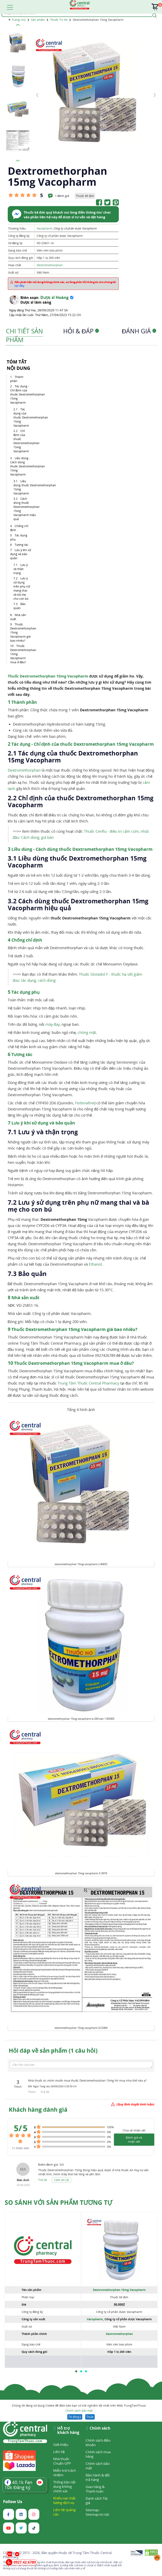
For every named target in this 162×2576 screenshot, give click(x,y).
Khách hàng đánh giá (38, 2109)
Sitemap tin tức (97, 2514)
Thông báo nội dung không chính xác (64, 2486)
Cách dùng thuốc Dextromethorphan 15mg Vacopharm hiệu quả (26, 509)
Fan (18, 2482)
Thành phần (16, 379)
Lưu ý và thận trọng (20, 569)
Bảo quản (19, 606)
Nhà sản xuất (18, 617)
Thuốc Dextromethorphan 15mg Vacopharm (48, 676)
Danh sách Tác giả (97, 2500)
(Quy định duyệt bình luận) (135, 2104)
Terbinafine (84, 1102)
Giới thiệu (60, 2444)
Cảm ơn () (61, 2180)
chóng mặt (87, 1032)
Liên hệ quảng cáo (64, 2512)
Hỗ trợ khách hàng (68, 2430)
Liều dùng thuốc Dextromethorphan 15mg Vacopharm (34, 487)
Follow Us (12, 2501)
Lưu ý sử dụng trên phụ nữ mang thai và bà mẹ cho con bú (21, 588)
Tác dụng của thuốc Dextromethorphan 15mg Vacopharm (30, 417)
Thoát (90, 2417)
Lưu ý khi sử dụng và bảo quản (20, 554)
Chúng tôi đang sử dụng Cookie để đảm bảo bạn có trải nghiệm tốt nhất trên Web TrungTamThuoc (79, 2408)
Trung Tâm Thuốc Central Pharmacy (88, 1383)
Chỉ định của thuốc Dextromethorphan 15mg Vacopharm (26, 441)
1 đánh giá (62, 196)
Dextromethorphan (50, 265)
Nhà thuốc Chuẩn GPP (62, 2461)
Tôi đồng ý (74, 2417)
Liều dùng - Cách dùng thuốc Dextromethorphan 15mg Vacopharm (27, 466)
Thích (32, 2092)
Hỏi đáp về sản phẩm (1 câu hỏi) (53, 2050)
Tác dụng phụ (18, 537)
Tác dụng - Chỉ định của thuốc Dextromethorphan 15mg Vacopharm (27, 394)
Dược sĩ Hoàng (54, 297)
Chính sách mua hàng (98, 2454)
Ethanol (95, 1264)
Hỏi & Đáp (81, 331)
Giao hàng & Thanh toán (95, 2489)
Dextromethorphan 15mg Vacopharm (119, 2290)
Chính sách (100, 2428)
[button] (76, 2371)
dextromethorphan (119, 2334)
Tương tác (21, 545)
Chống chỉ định (19, 528)
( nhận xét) (20, 2148)
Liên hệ (59, 2451)
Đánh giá (139, 331)
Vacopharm (44, 228)
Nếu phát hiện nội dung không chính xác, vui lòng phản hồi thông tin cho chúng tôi (65, 284)
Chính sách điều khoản (98, 2442)
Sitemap (92, 2510)
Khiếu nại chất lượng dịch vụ (64, 2500)
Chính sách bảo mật (79, 2410)
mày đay (52, 1024)
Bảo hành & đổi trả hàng (97, 2477)
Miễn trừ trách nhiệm (64, 2472)
